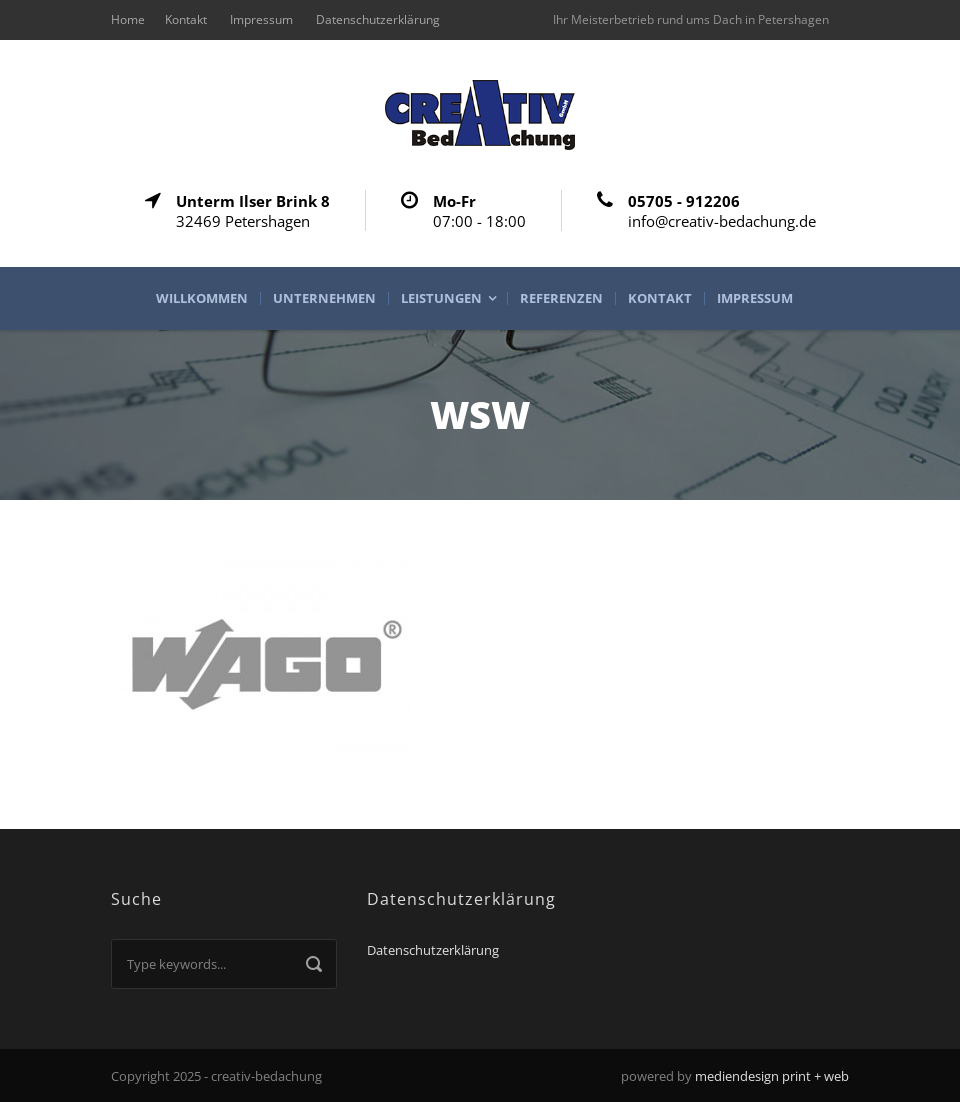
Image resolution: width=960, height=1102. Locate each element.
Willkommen (202, 298)
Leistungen (441, 298)
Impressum (261, 19)
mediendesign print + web (772, 1076)
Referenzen (561, 298)
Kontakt (186, 19)
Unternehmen (324, 298)
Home (128, 19)
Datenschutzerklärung (378, 19)
